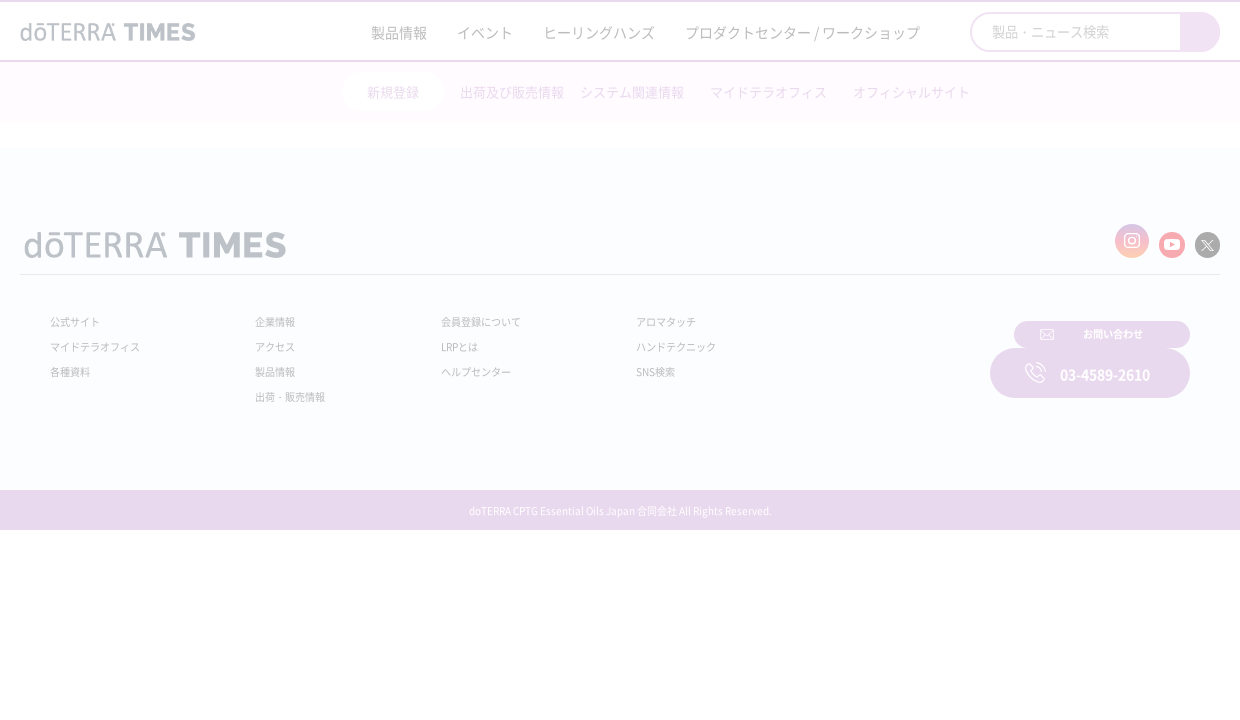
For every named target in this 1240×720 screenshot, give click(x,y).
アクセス (263, 337)
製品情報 (399, 32)
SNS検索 (604, 362)
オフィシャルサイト (911, 91)
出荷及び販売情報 (512, 91)
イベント (485, 32)
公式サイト (80, 312)
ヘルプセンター (446, 362)
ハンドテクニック (629, 337)
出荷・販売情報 (281, 387)
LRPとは (427, 337)
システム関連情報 (632, 91)
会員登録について (452, 312)
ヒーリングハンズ (599, 32)
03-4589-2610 (1105, 359)
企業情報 (263, 312)
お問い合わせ (875, 359)
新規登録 (393, 91)
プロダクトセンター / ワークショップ (802, 32)
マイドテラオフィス (768, 91)
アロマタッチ (617, 312)
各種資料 (74, 362)
